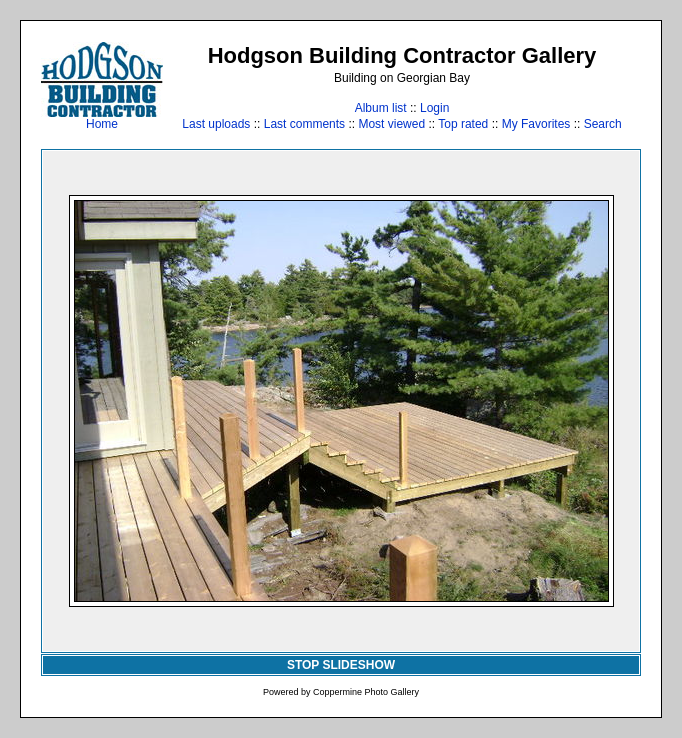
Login (434, 108)
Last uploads (216, 124)
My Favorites (536, 124)
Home (102, 118)
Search (603, 124)
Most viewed (391, 124)
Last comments (304, 124)
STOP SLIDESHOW (341, 665)
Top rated (463, 124)
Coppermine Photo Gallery (366, 692)
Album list (381, 108)
